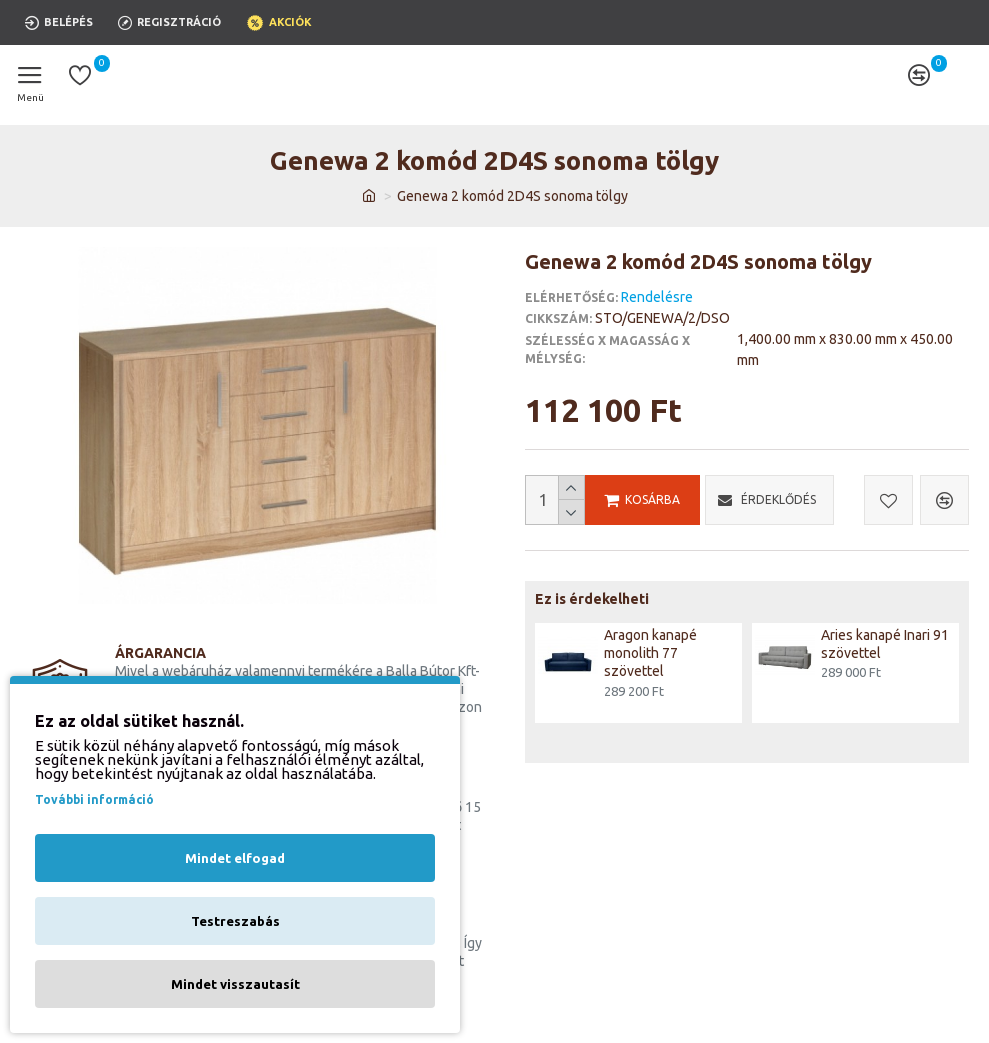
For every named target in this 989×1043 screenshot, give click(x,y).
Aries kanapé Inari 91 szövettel (885, 644)
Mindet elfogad (235, 858)
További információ (94, 799)
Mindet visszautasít (235, 984)
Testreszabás (235, 921)
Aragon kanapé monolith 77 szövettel (650, 653)
